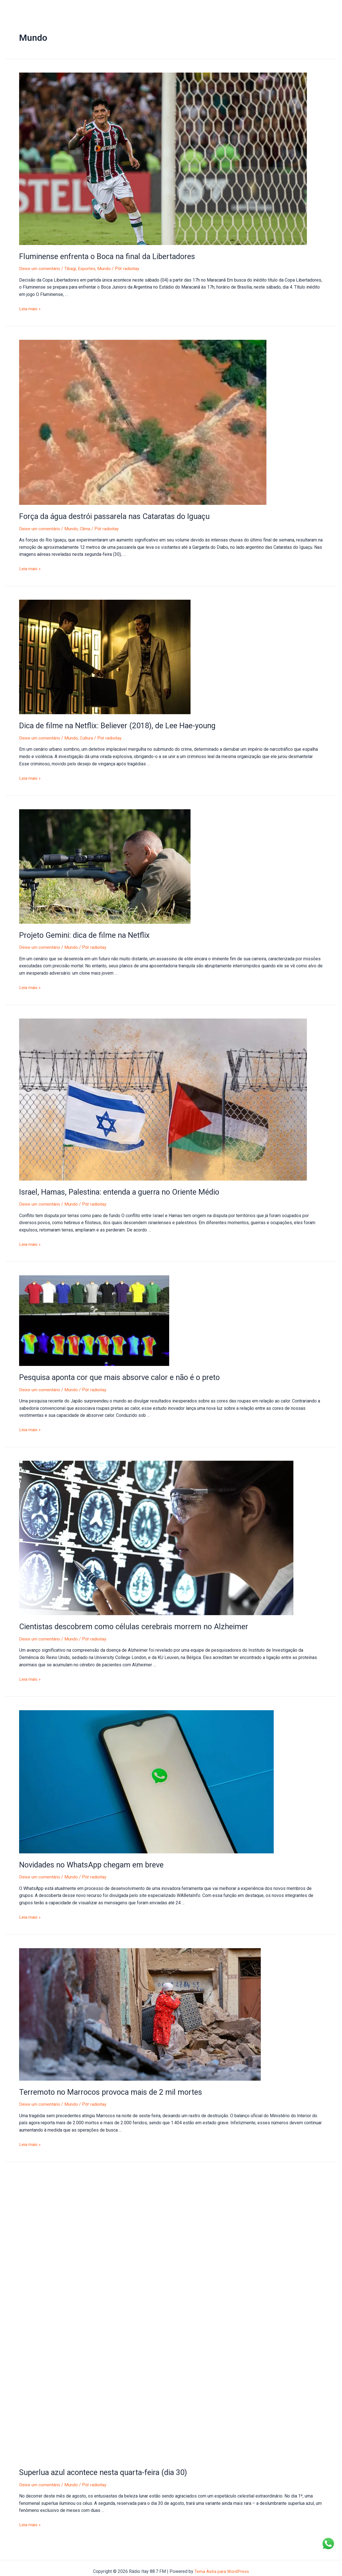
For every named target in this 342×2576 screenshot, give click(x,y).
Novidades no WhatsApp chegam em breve (88, 1860)
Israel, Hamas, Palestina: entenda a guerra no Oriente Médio (114, 1189)
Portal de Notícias (47, 8)
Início (15, 8)
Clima (85, 527)
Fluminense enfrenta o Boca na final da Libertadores (103, 256)
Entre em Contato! (160, 8)
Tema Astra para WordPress (222, 2565)
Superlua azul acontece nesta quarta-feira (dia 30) (99, 2466)
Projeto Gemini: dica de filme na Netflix (81, 933)
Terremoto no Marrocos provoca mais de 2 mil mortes (106, 2086)
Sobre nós (124, 8)
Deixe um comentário (40, 268)
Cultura (87, 736)
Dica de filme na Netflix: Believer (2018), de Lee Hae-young (112, 724)
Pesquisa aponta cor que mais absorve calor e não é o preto (115, 1374)
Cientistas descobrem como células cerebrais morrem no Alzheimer (127, 1623)
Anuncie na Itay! (89, 8)
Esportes (88, 268)
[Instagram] (333, 8)
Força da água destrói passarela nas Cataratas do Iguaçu (110, 515)
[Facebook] (325, 8)
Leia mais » (30, 308)
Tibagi (71, 268)
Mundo (105, 268)
